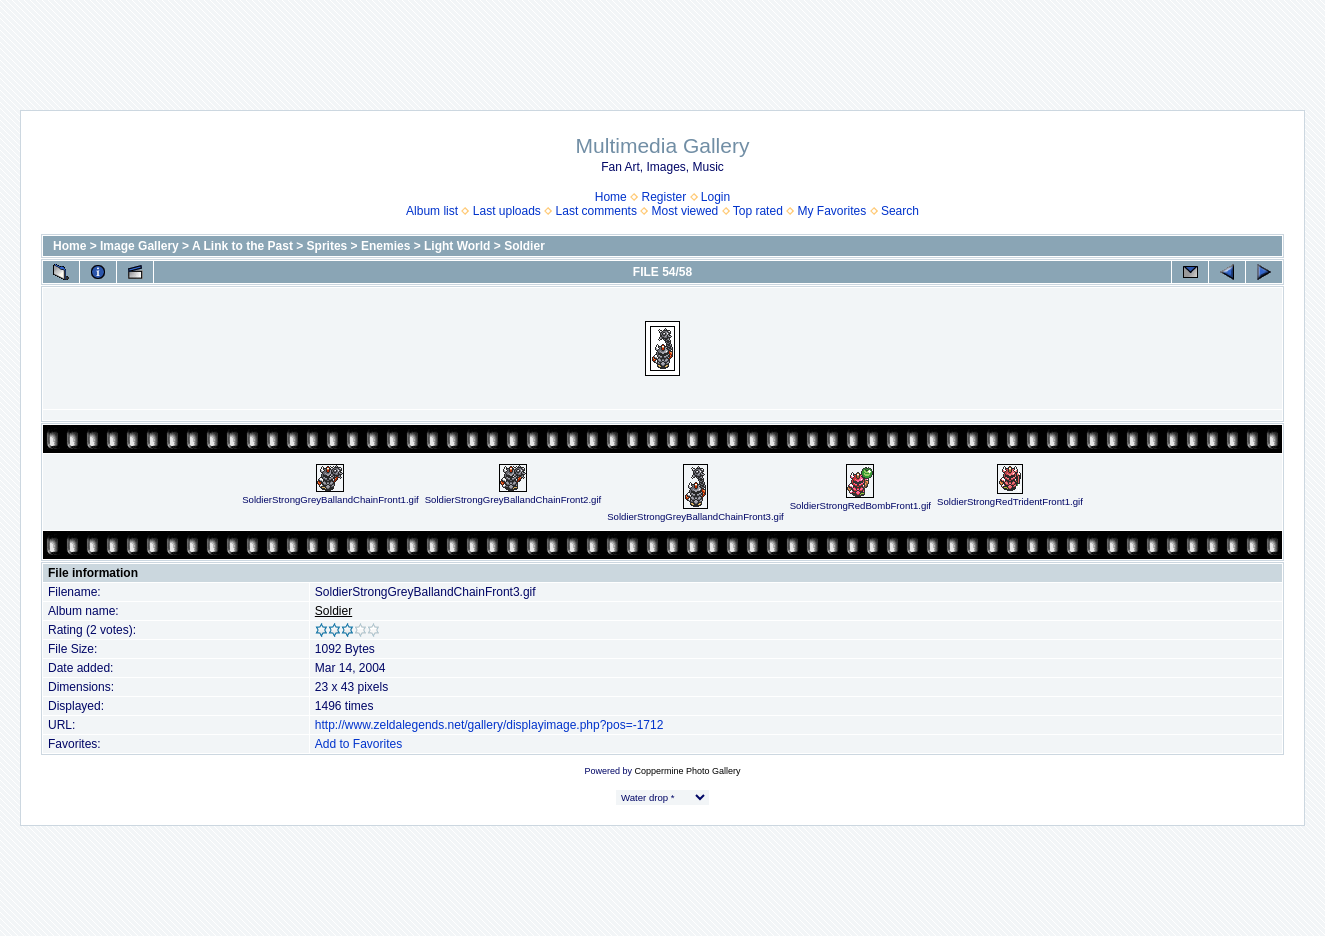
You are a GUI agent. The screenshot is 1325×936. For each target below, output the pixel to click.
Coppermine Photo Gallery (687, 771)
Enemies (385, 246)
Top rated (758, 211)
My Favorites (832, 211)
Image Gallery (139, 246)
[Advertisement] (663, 45)
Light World (457, 246)
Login (715, 197)
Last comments (596, 211)
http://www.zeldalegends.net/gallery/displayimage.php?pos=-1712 (489, 725)
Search (900, 211)
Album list (432, 211)
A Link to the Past (242, 246)
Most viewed (685, 211)
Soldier (524, 246)
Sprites (327, 246)
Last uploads (507, 211)
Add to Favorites (358, 744)
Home (611, 197)
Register (663, 197)
